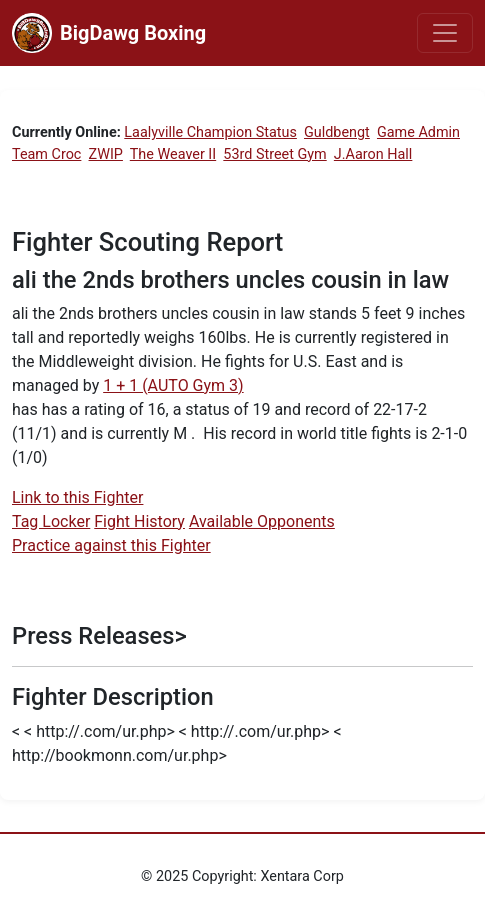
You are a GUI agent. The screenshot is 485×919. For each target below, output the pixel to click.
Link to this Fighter (77, 497)
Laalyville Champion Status (210, 132)
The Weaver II (173, 154)
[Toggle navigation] (445, 33)
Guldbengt (337, 132)
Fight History (139, 521)
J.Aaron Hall (373, 154)
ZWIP (106, 154)
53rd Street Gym (274, 154)
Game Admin (418, 132)
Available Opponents (262, 521)
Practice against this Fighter (111, 545)
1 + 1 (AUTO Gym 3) (173, 385)
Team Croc (46, 154)
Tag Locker (51, 521)
